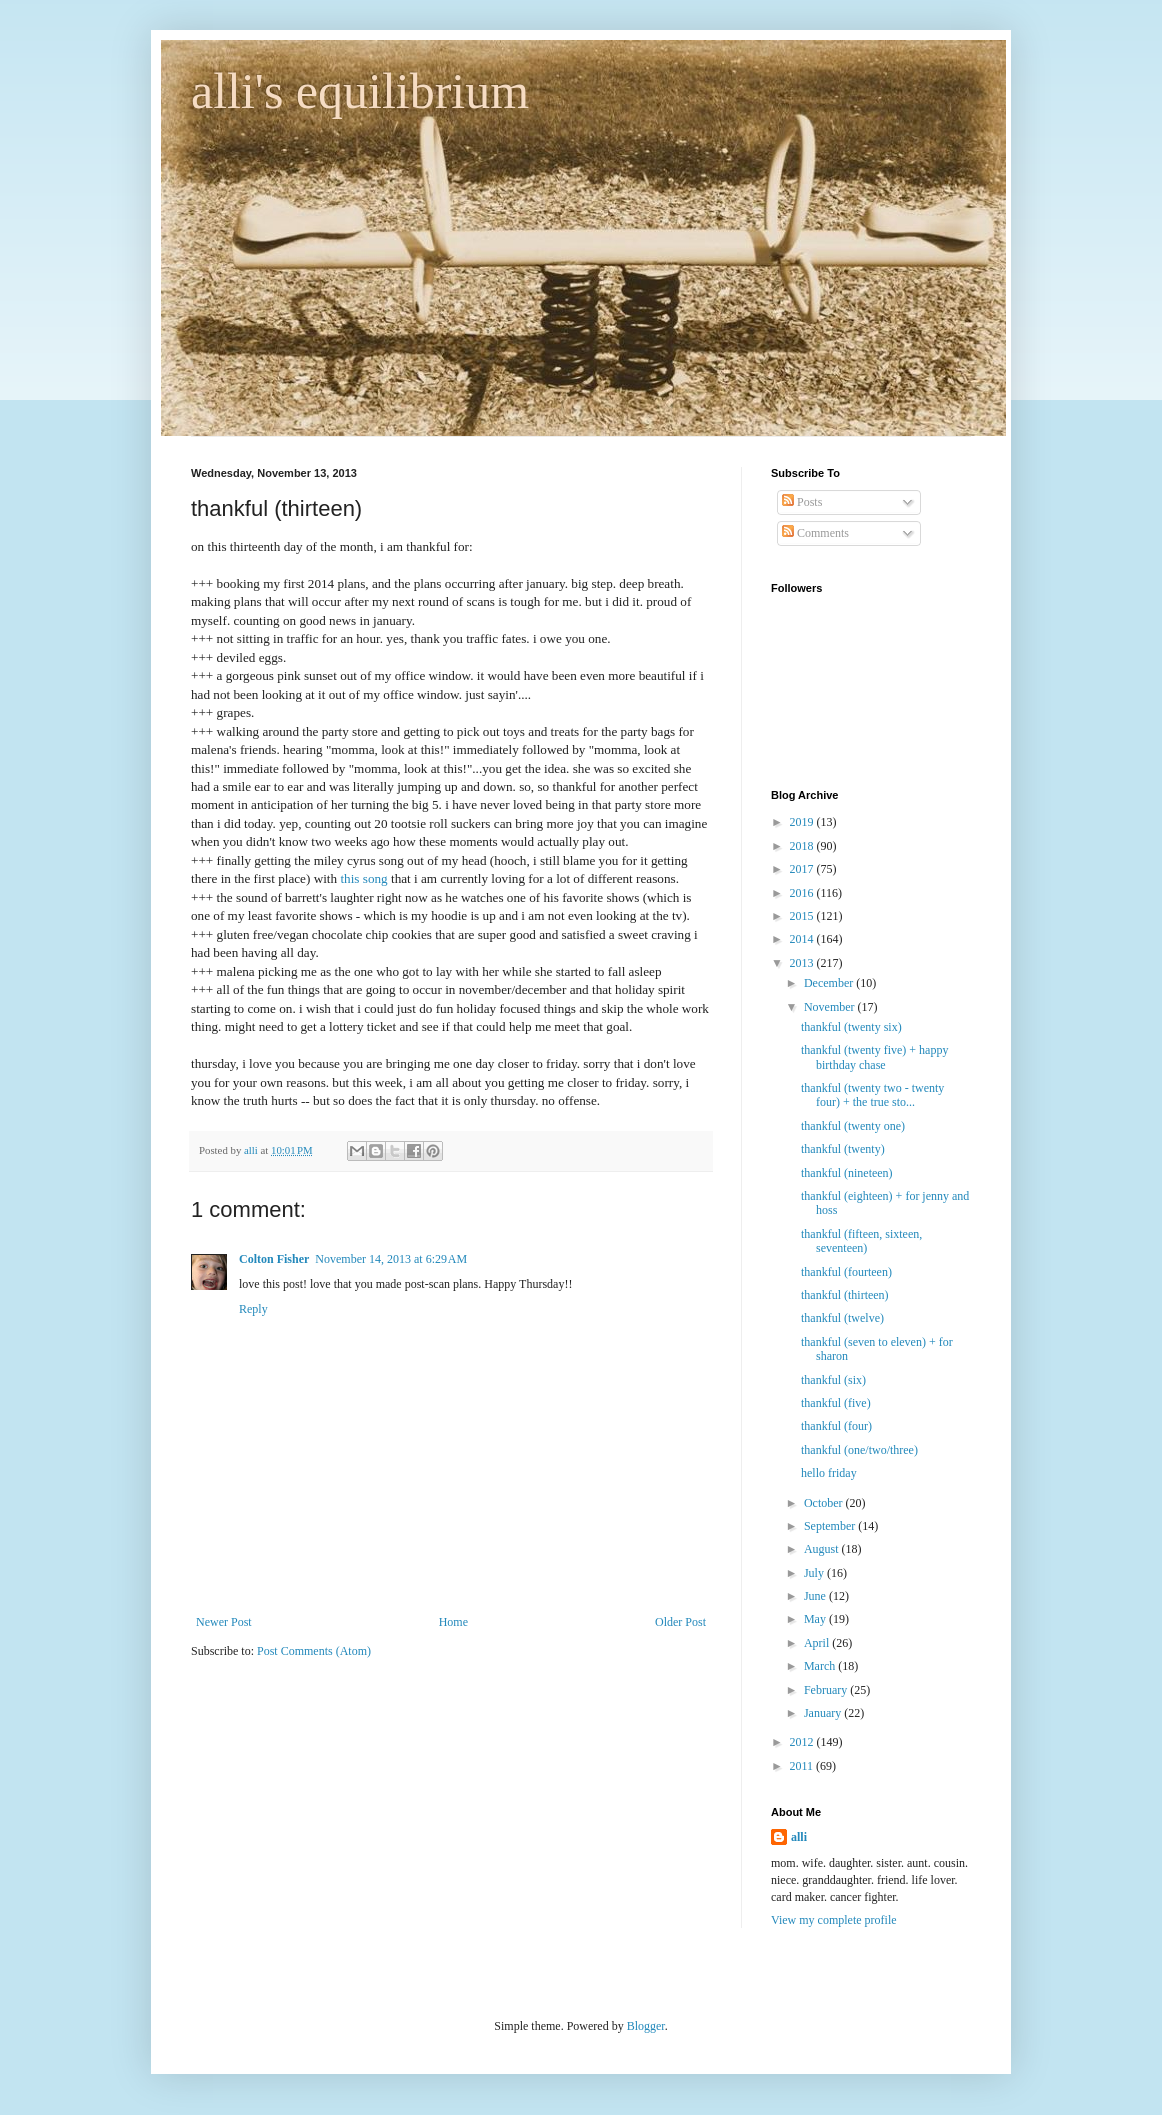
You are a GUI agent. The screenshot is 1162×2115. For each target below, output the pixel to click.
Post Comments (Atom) (314, 1651)
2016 (803, 893)
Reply (253, 1309)
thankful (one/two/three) (859, 1450)
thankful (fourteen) (846, 1272)
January (824, 1713)
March (821, 1666)
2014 (803, 939)
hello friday (829, 1473)
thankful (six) (833, 1380)
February (827, 1690)
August (823, 1549)
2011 (803, 1766)
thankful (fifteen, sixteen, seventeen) (861, 1241)
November (831, 1007)
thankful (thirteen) (845, 1295)
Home (453, 1622)
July (815, 1573)
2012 (803, 1742)
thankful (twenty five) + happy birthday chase (874, 1057)
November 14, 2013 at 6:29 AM (391, 1259)
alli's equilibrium (360, 91)
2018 (803, 846)
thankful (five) (836, 1403)
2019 (803, 822)
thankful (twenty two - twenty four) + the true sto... (872, 1095)
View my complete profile (834, 1920)
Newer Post (224, 1622)
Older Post (680, 1622)
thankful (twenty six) (851, 1027)
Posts (802, 502)
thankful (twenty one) (853, 1126)
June (816, 1596)
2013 (803, 963)
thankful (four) (836, 1426)
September (831, 1526)
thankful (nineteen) (847, 1173)
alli (799, 1837)
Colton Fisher (274, 1259)
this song (363, 878)
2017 (803, 869)
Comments (815, 533)
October (825, 1503)
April (818, 1643)
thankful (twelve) (842, 1318)
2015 (803, 916)
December (830, 983)
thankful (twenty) (843, 1149)
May (816, 1619)
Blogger (646, 2026)
